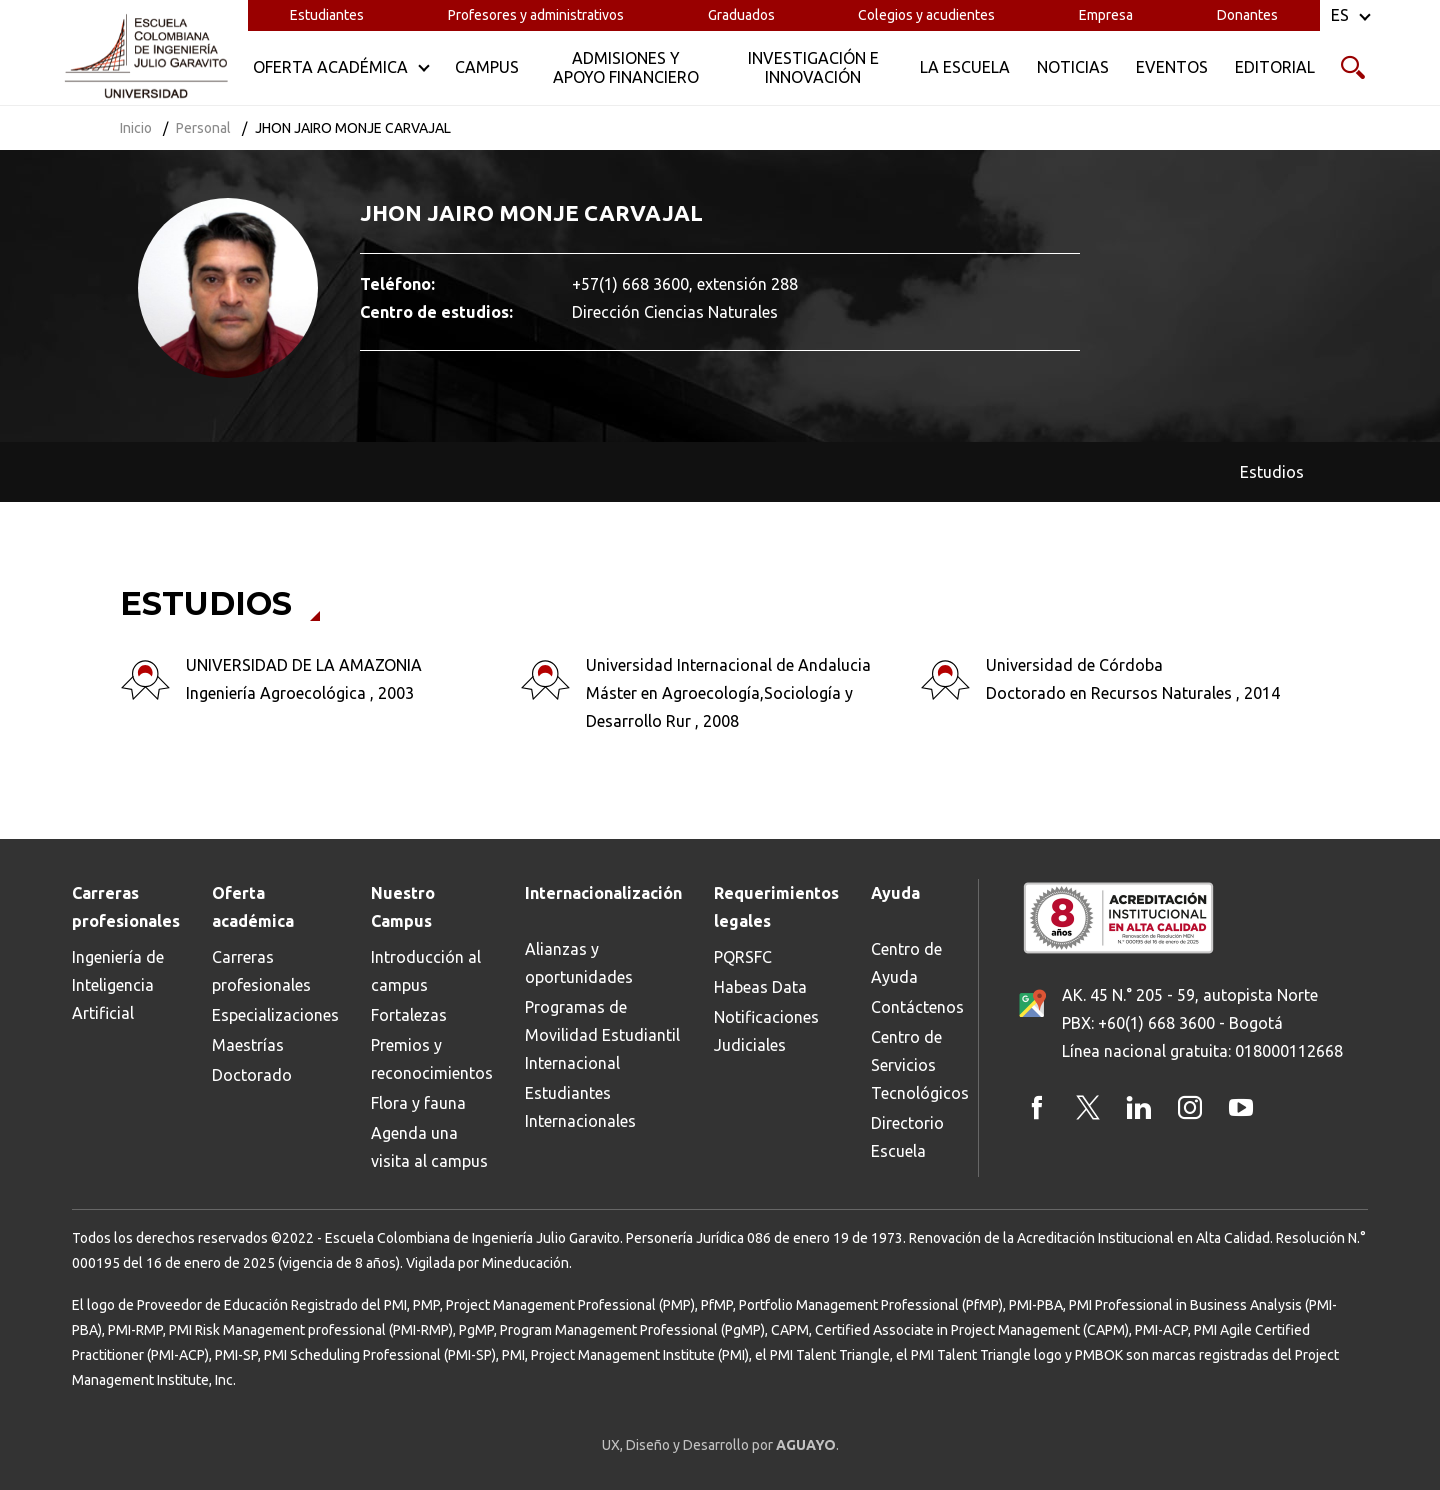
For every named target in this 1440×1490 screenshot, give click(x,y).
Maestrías (248, 1045)
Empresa (1106, 15)
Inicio (136, 128)
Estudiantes (327, 15)
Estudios (1272, 472)
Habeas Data (760, 987)
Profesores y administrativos (536, 15)
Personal (203, 128)
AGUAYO (806, 1445)
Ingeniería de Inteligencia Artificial (118, 985)
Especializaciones (275, 1015)
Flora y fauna (418, 1103)
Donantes (1247, 15)
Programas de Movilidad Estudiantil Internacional (602, 1035)
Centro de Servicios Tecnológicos (920, 1065)
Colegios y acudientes (926, 15)
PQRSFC (743, 957)
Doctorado (252, 1075)
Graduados (741, 15)
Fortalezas (409, 1015)
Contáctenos (917, 1007)
